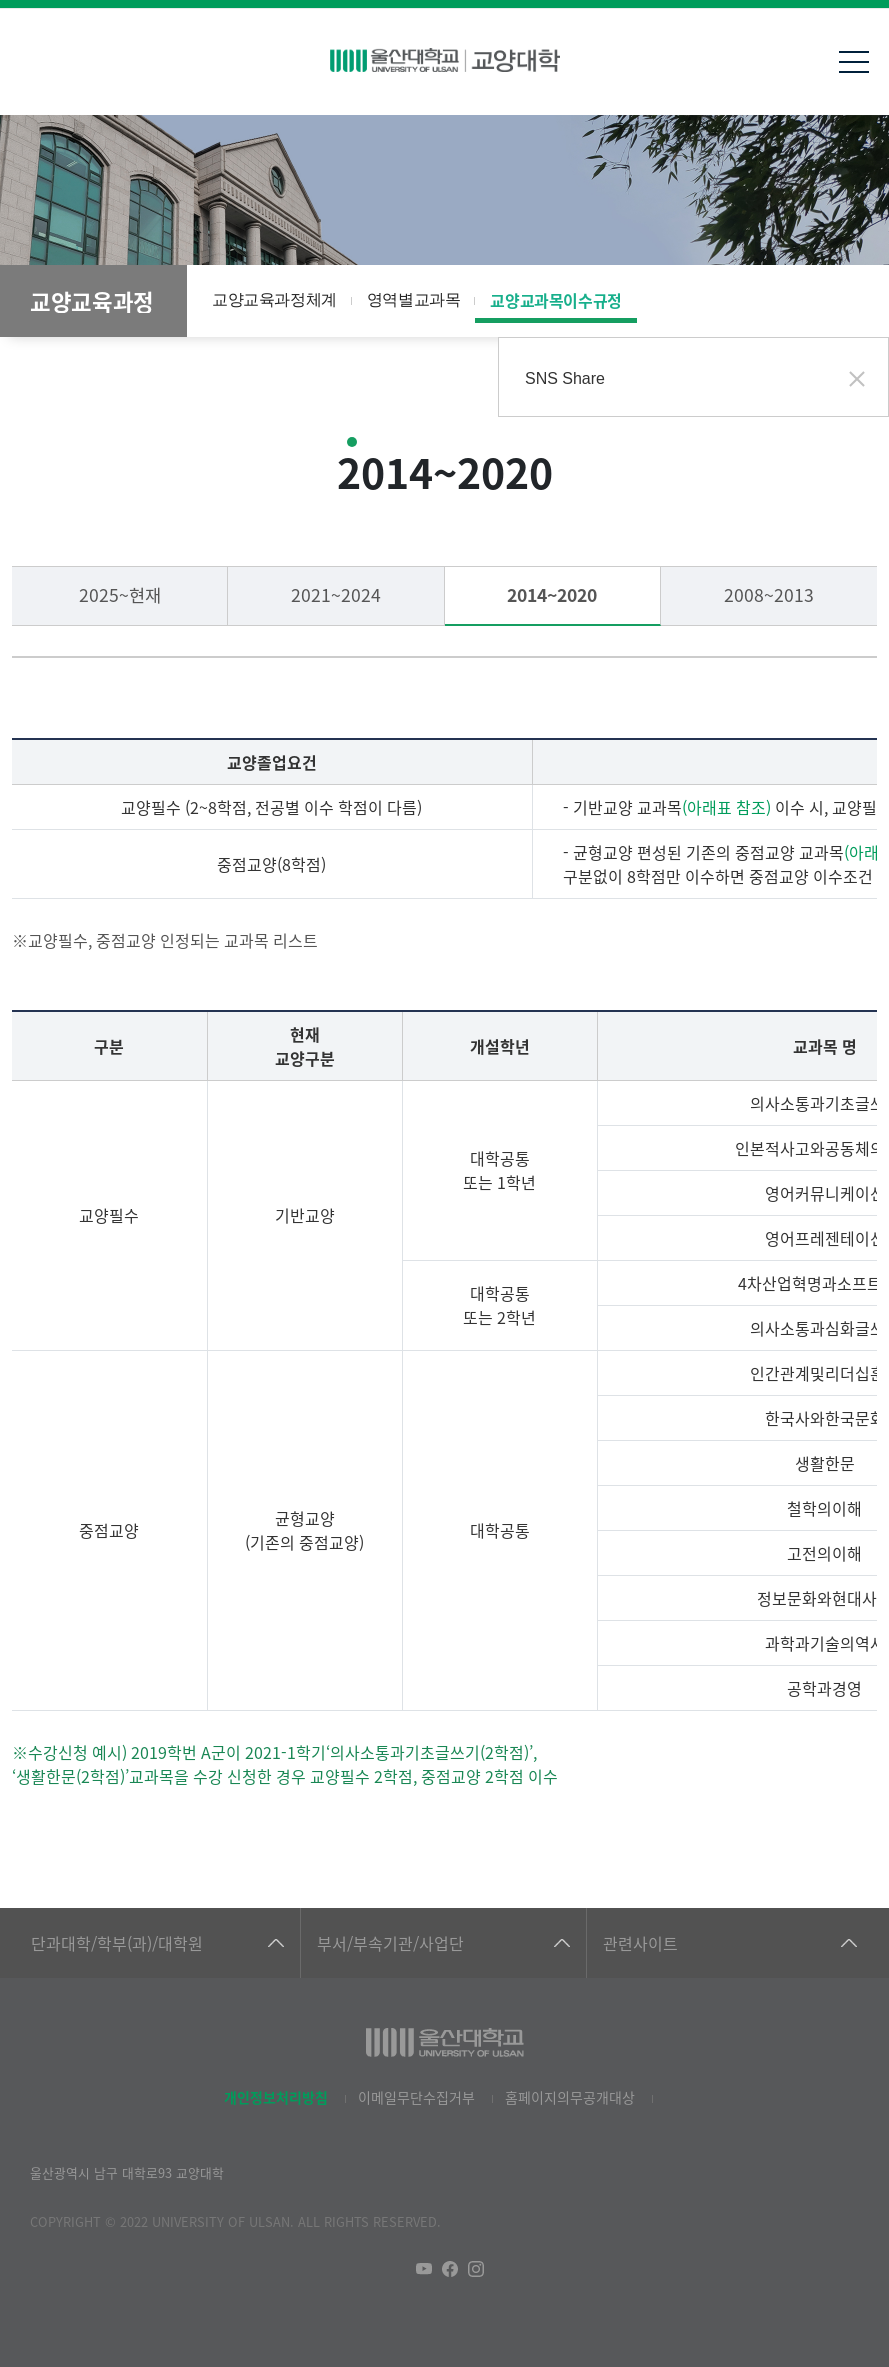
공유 (814, 301)
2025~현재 (120, 594)
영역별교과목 (414, 299)
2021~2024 (336, 594)
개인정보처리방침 (276, 2097)
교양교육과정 (92, 301)
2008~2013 (769, 594)
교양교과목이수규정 (555, 300)
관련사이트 (640, 1943)
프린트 (854, 301)
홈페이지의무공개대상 (570, 2097)
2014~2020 (552, 594)
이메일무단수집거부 (416, 2097)
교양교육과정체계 (274, 299)
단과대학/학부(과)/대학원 (117, 1943)
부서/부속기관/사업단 (390, 1943)
